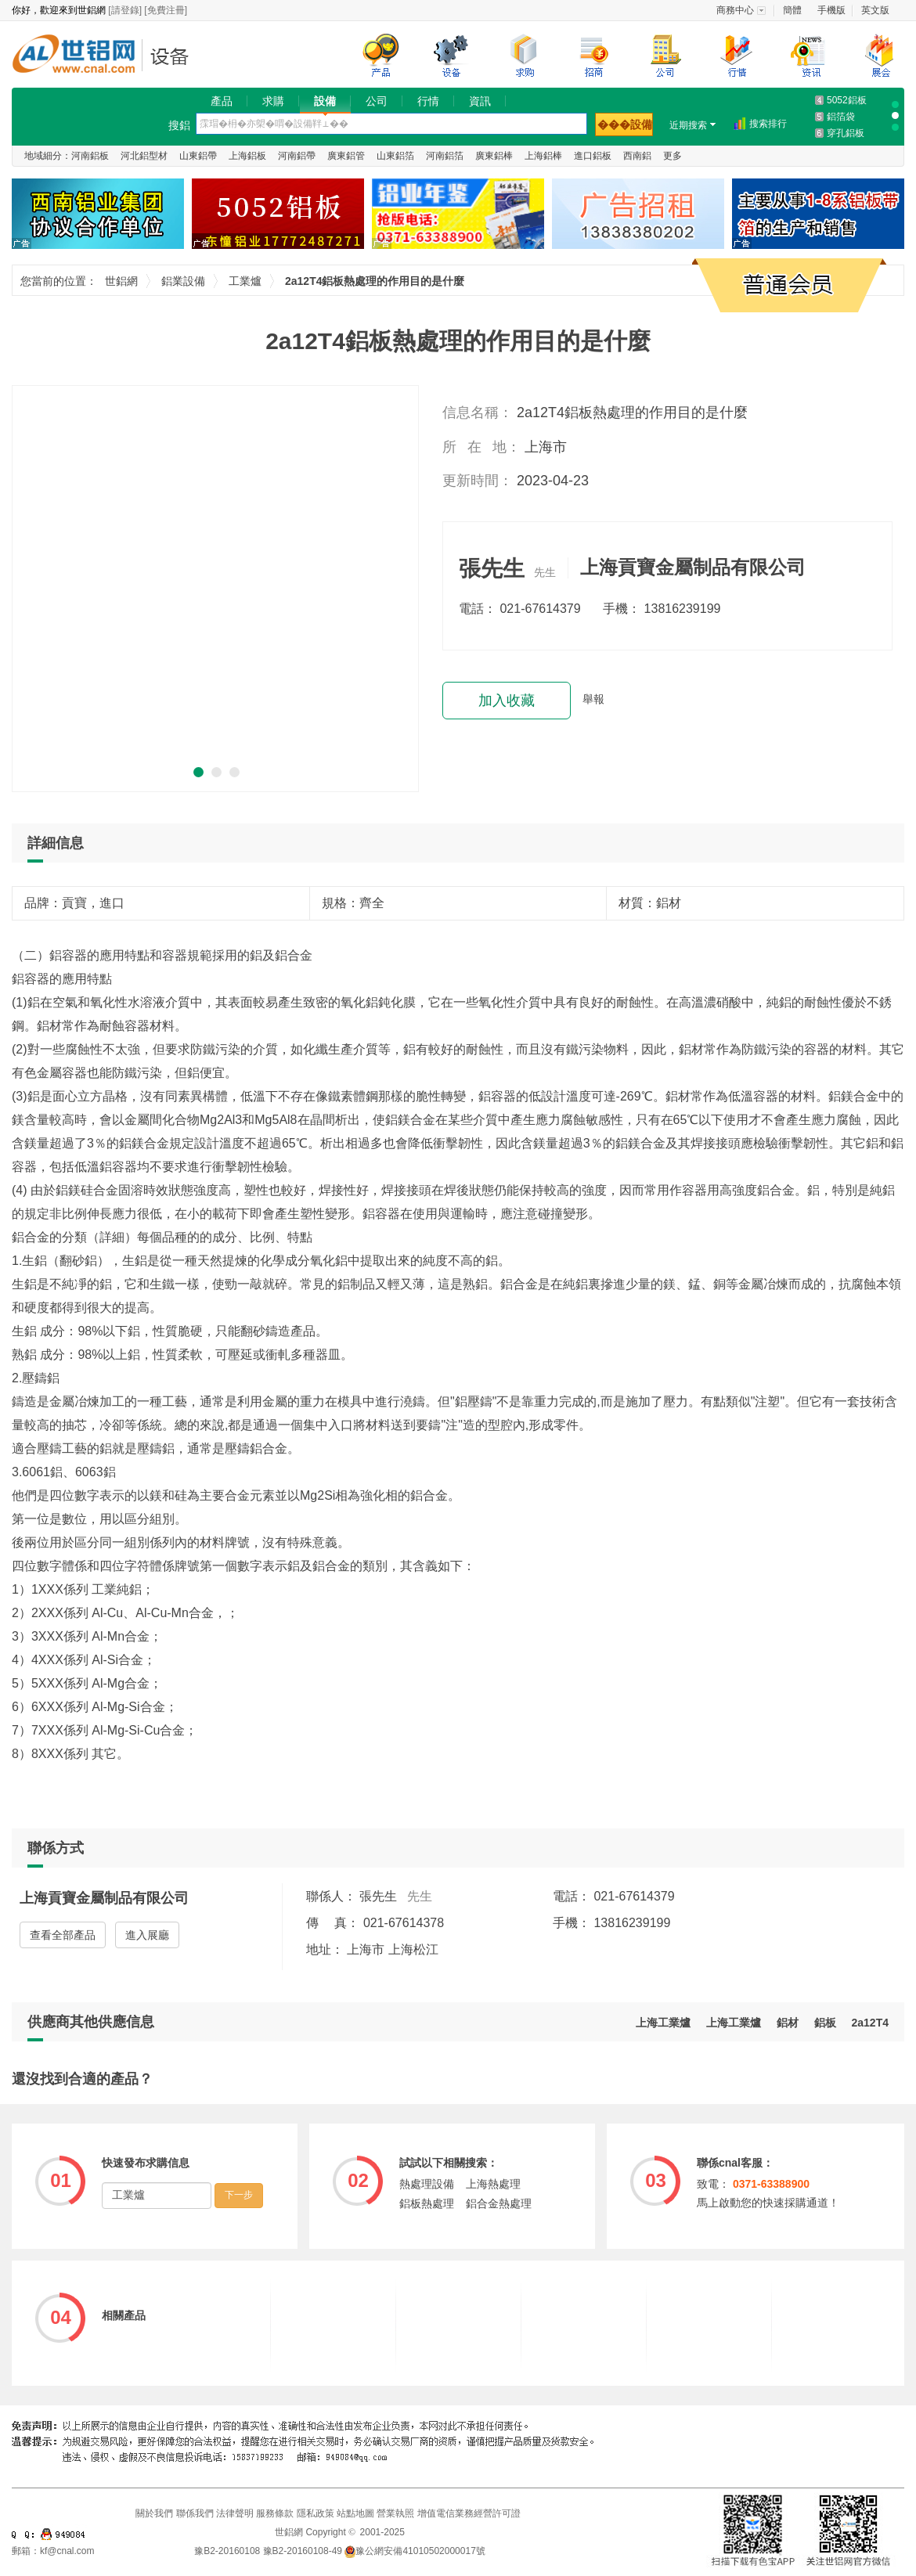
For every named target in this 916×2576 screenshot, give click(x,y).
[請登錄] (125, 10)
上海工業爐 (733, 2022)
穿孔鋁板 (845, 133)
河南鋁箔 (444, 155)
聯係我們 (195, 2513)
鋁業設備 (174, 56)
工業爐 (245, 281)
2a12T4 (870, 2022)
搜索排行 (768, 123)
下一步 (239, 2194)
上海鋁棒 (543, 155)
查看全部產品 (63, 1935)
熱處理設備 (426, 2184)
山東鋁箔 (395, 155)
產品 (222, 101)
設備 (325, 101)
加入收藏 (506, 700)
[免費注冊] (165, 10)
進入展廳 (147, 1935)
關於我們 (154, 2513)
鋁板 (825, 2022)
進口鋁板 (592, 155)
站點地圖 (355, 2513)
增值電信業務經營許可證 (469, 2513)
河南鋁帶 (297, 155)
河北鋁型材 (144, 155)
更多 (672, 155)
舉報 (593, 699)
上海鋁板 (247, 155)
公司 (377, 101)
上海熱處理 (493, 2184)
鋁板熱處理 (426, 2203)
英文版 (875, 10)
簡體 (792, 10)
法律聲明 (235, 2513)
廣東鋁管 (346, 155)
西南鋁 (637, 155)
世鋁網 (78, 56)
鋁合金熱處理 (499, 2203)
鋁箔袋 (841, 116)
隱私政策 (315, 2513)
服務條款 (275, 2513)
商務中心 (735, 10)
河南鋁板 (90, 155)
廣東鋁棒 (494, 155)
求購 (273, 101)
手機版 (831, 10)
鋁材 (788, 2022)
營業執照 (395, 2513)
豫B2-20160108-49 (302, 2550)
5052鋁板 (847, 100)
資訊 (480, 101)
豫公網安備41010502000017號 (414, 2550)
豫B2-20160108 (227, 2550)
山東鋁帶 (198, 155)
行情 (428, 101)
